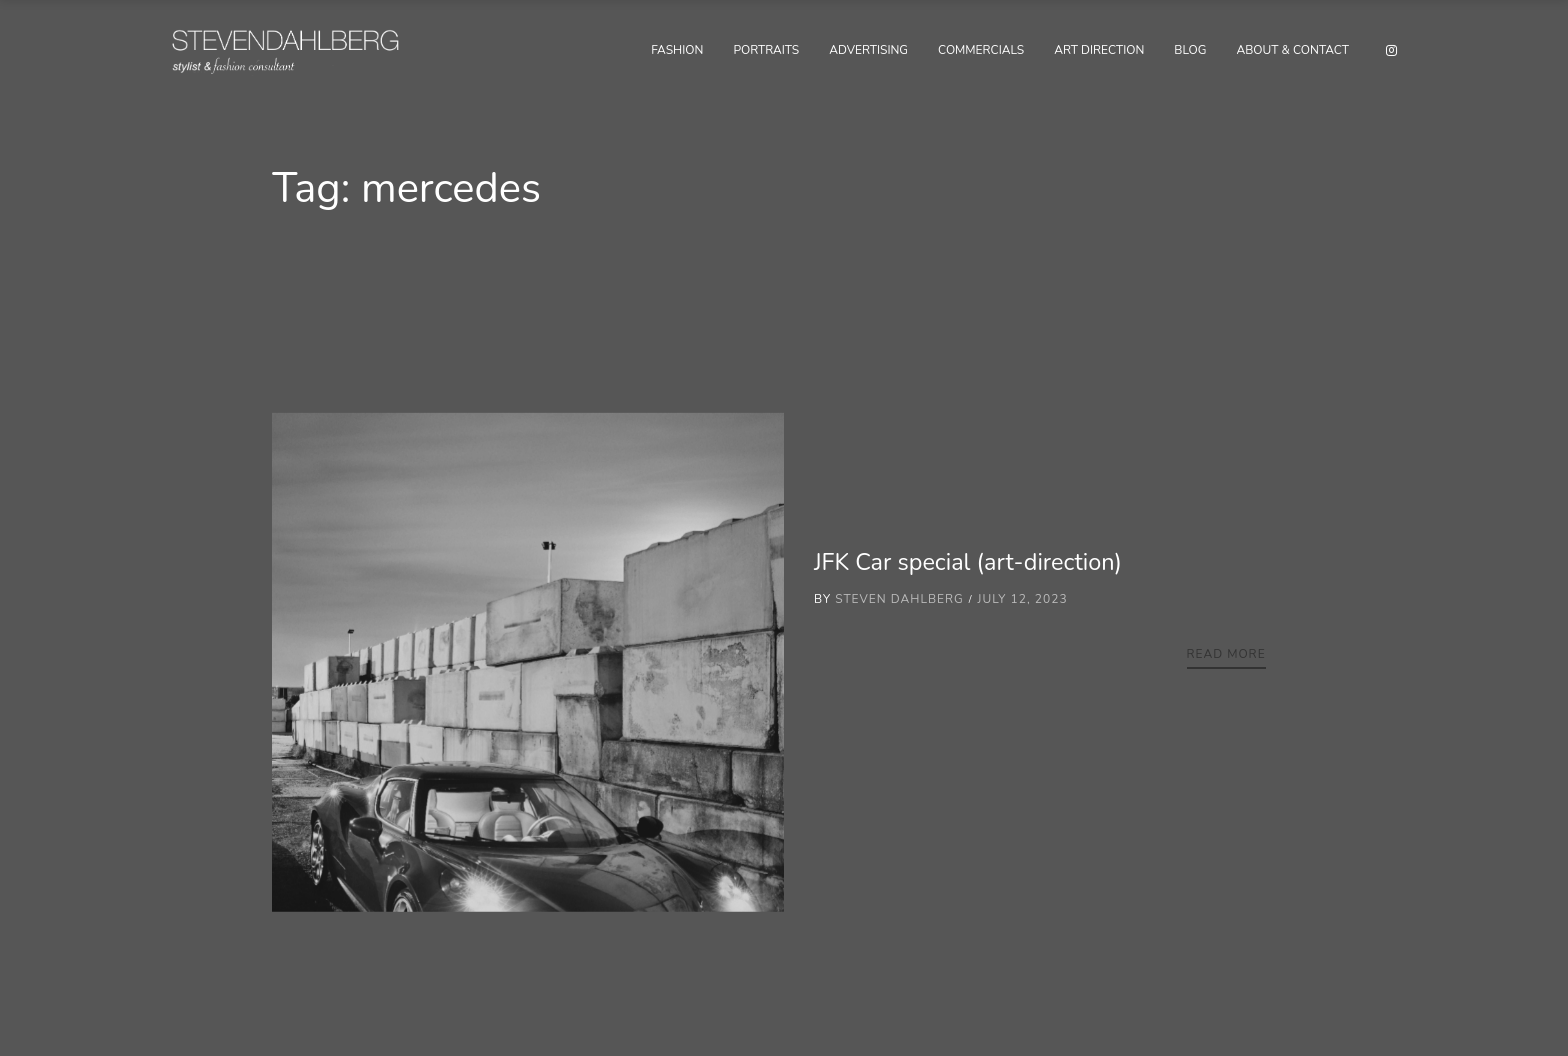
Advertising (868, 50)
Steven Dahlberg (899, 599)
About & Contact (1292, 50)
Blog (1190, 50)
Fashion (677, 50)
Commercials (981, 50)
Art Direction (1099, 50)
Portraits (766, 50)
